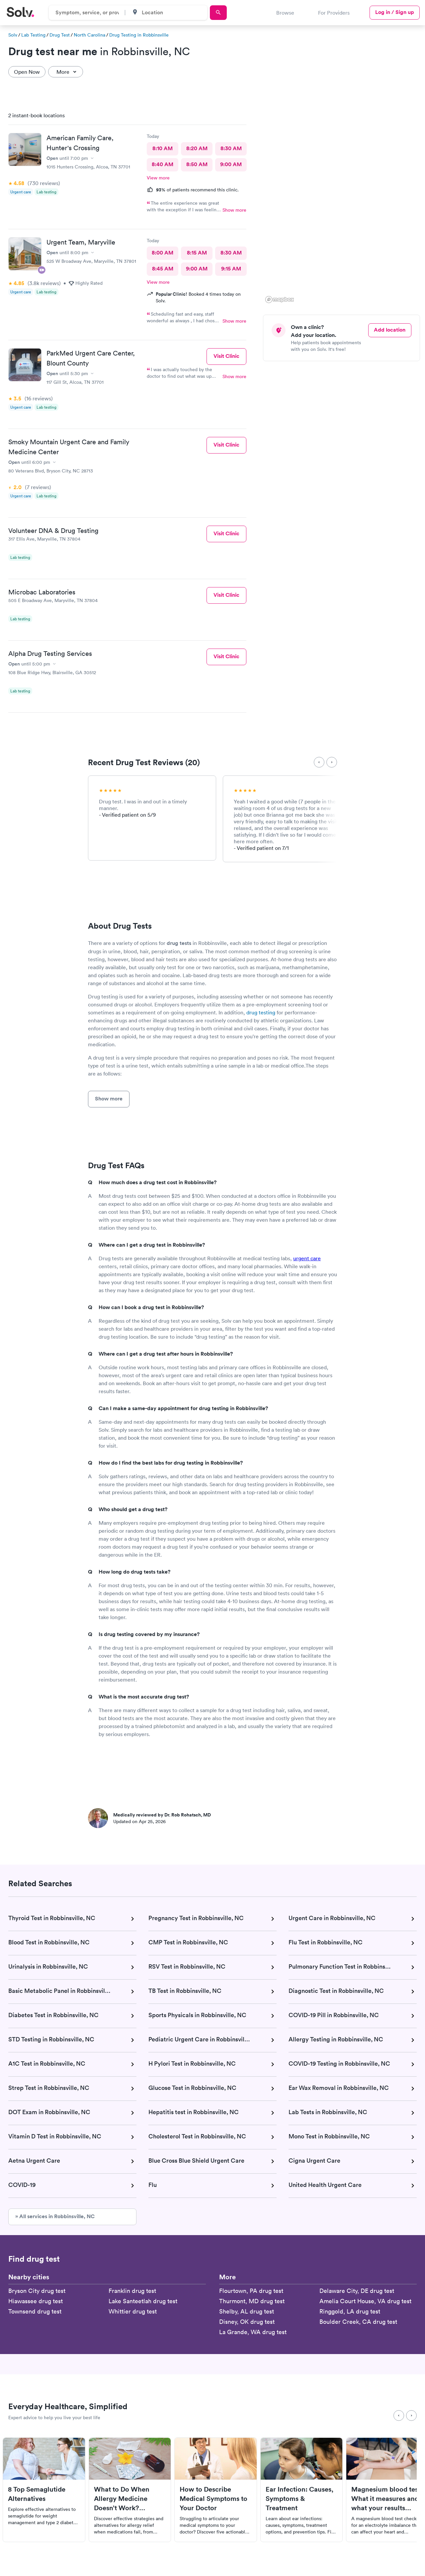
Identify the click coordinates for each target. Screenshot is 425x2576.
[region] (344, 205)
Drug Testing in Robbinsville (139, 35)
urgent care (307, 1258)
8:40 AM (162, 164)
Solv (12, 35)
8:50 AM (197, 164)
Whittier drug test (133, 2311)
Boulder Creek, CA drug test (358, 2321)
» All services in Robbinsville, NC (55, 2216)
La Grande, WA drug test (253, 2332)
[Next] (331, 762)
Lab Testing (33, 35)
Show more (234, 210)
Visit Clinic (226, 356)
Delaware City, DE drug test (356, 2291)
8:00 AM (162, 252)
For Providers (334, 12)
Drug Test (59, 35)
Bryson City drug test (36, 2291)
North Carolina (89, 35)
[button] (389, 179)
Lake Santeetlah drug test (143, 2301)
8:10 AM (162, 148)
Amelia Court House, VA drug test (365, 2301)
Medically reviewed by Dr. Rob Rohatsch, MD (162, 1814)
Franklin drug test (132, 2291)
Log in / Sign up (394, 12)
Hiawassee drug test (35, 2301)
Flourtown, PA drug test (251, 2291)
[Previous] (319, 762)
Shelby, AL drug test (246, 2311)
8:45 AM (162, 268)
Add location (389, 329)
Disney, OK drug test (247, 2321)
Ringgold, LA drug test (349, 2311)
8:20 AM (197, 148)
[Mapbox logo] (279, 299)
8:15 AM (197, 252)
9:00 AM (231, 164)
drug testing (260, 1012)
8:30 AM (231, 148)
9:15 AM (231, 268)
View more (158, 178)
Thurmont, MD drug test (252, 2301)
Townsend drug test (34, 2311)
